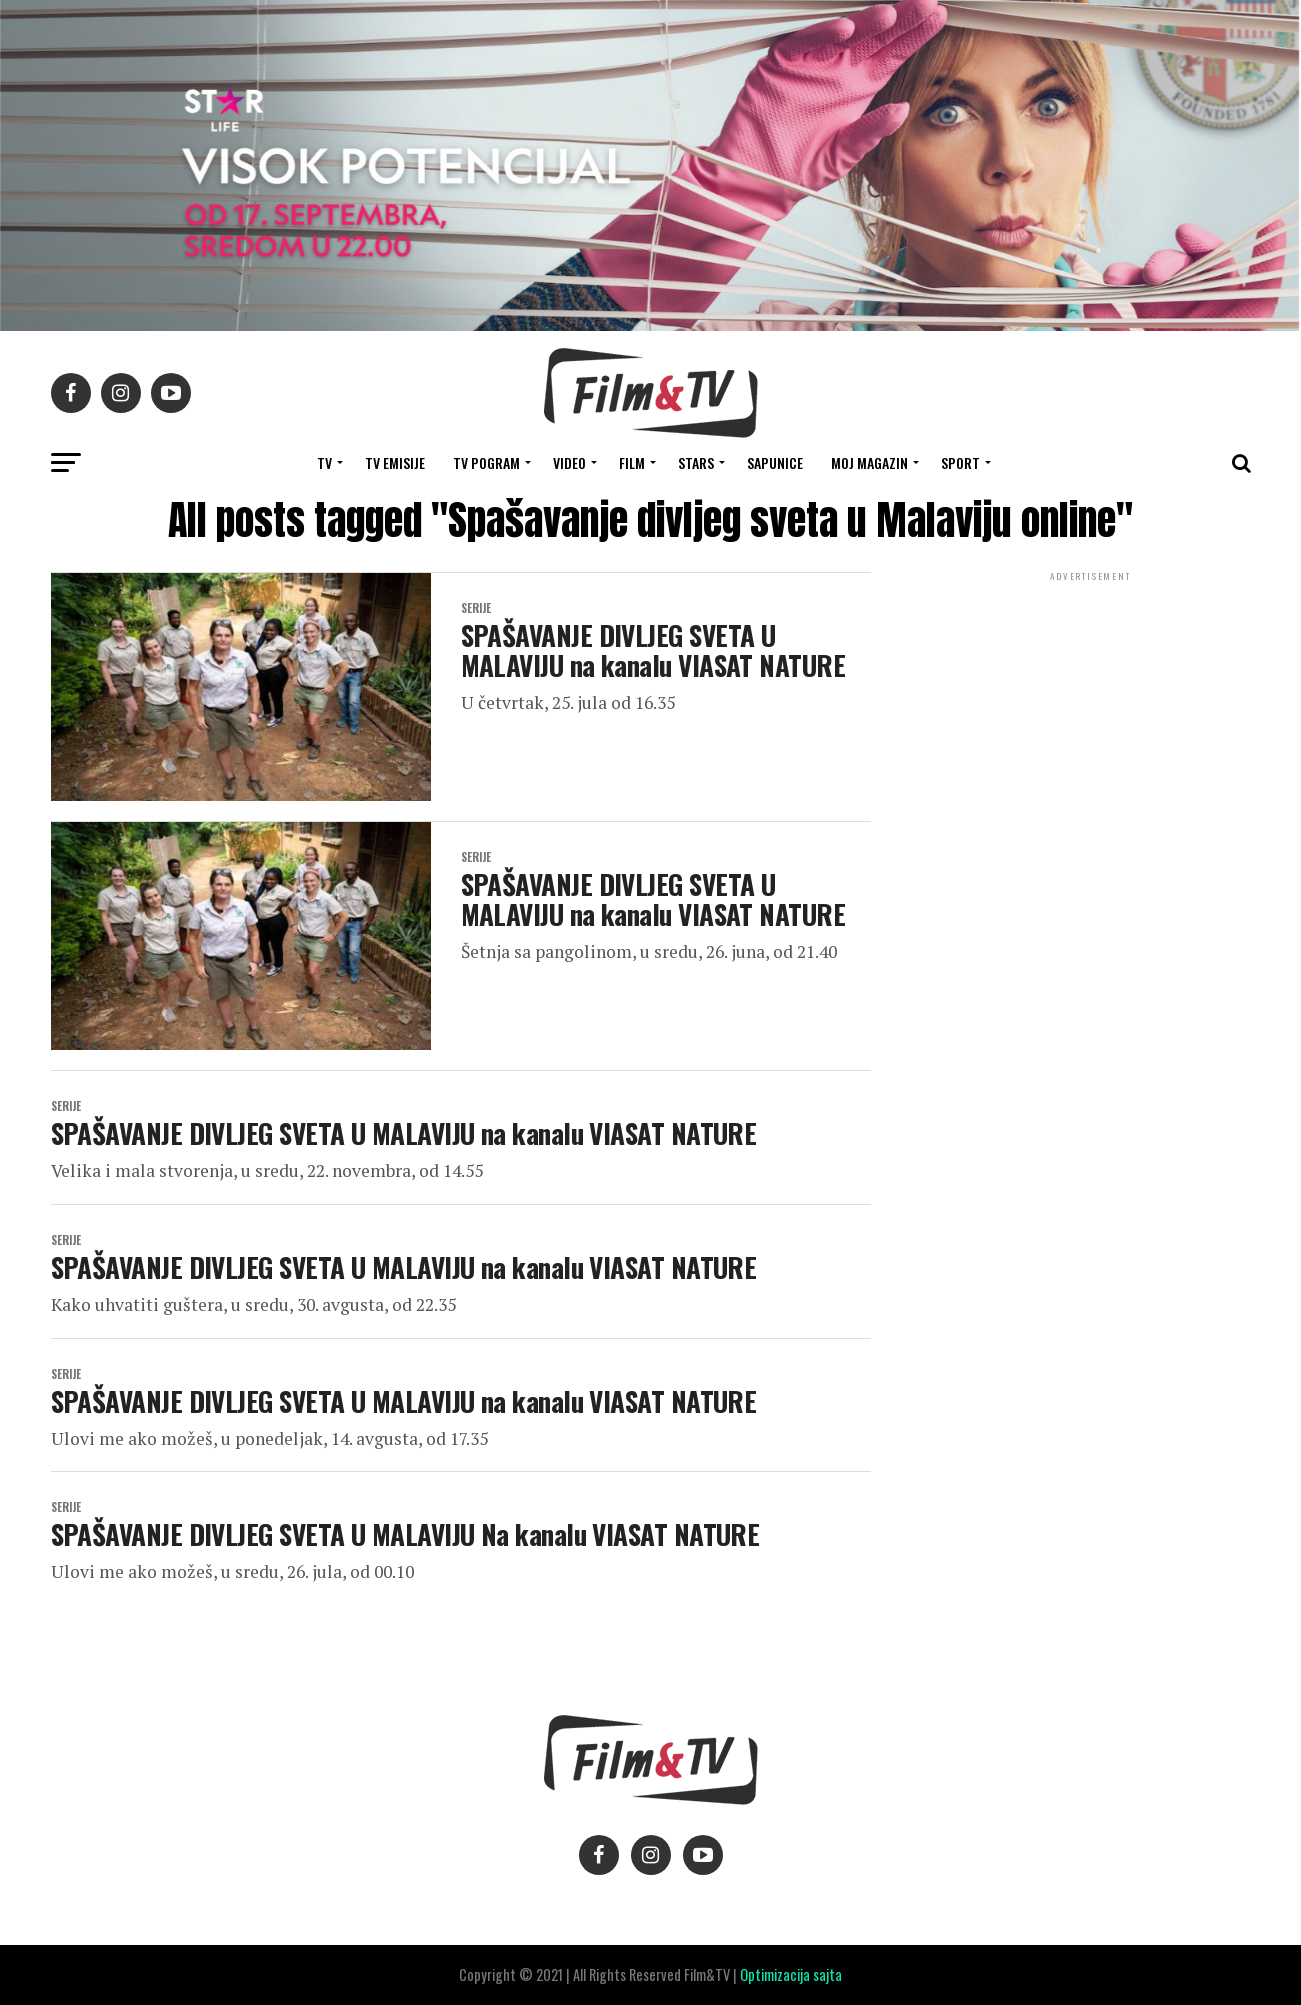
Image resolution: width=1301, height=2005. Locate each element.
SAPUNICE (775, 462)
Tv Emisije (395, 462)
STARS (696, 462)
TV (324, 462)
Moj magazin (869, 462)
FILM (632, 462)
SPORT (960, 462)
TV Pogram (486, 462)
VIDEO (569, 462)
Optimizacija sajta (791, 1974)
